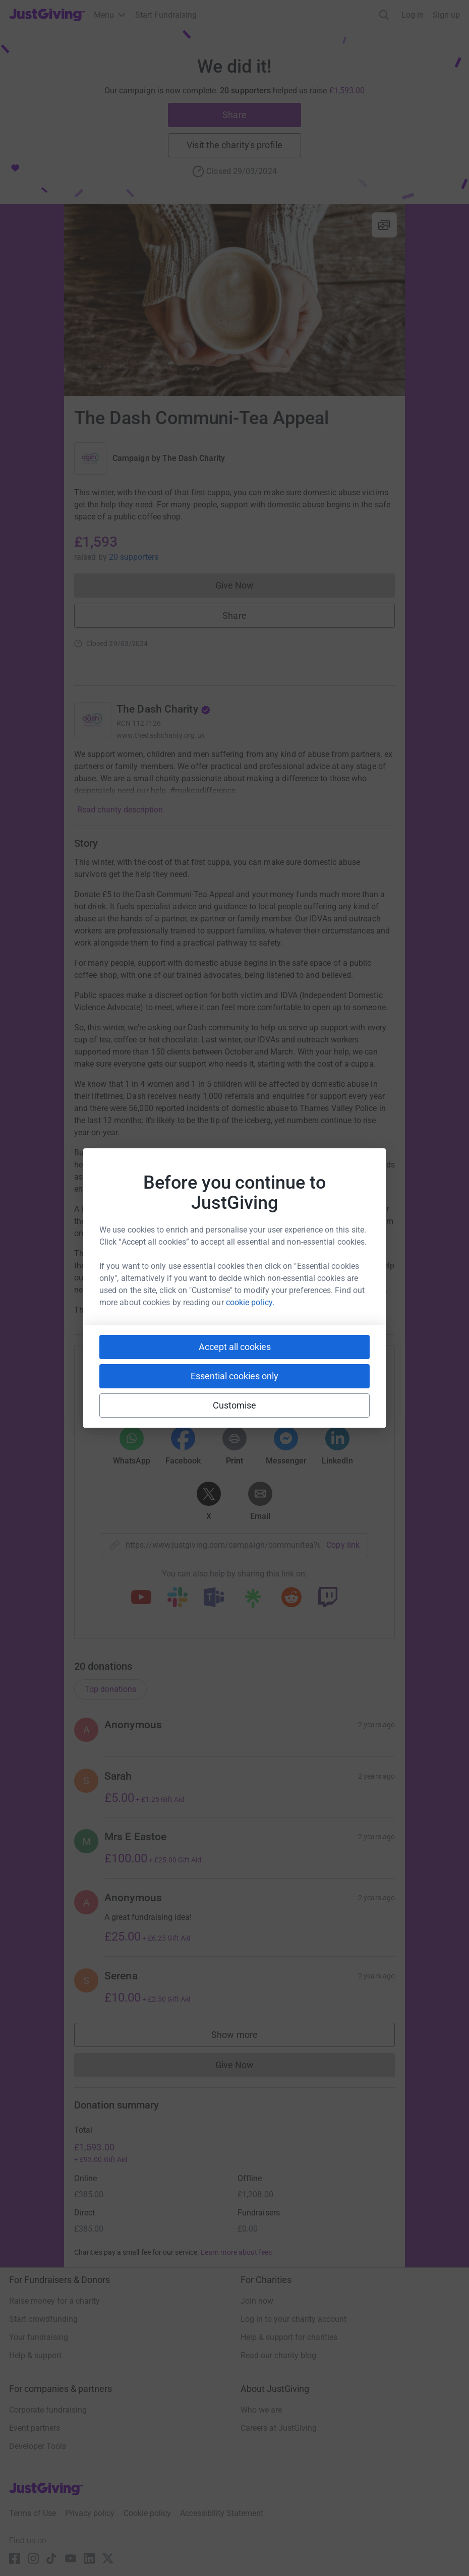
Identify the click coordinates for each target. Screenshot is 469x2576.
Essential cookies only (234, 1376)
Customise (235, 1405)
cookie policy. (250, 1302)
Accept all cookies (235, 1346)
